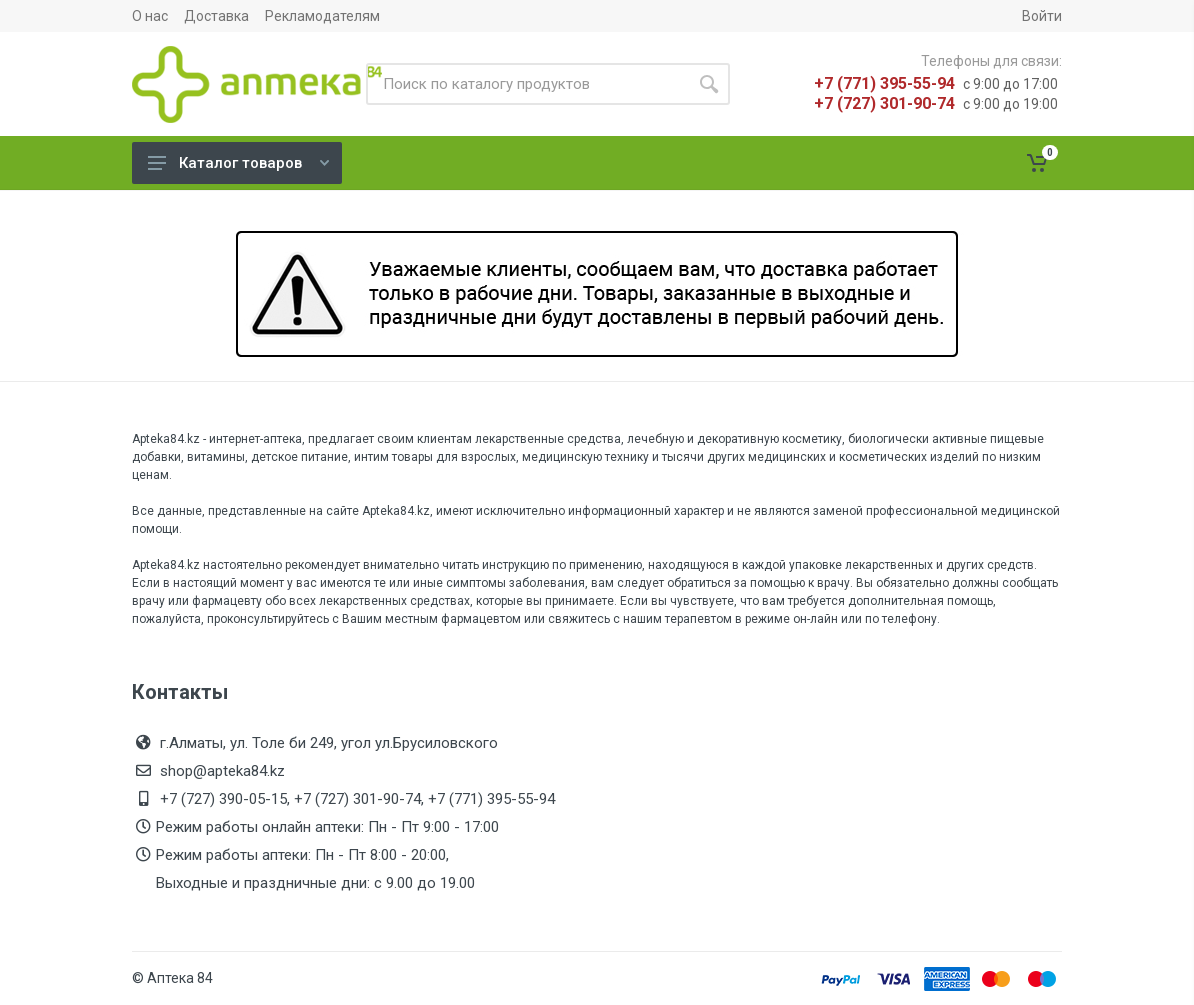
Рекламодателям (322, 16)
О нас (150, 16)
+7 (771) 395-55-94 (884, 83)
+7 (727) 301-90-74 (884, 103)
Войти (1042, 16)
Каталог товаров (238, 163)
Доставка (216, 16)
